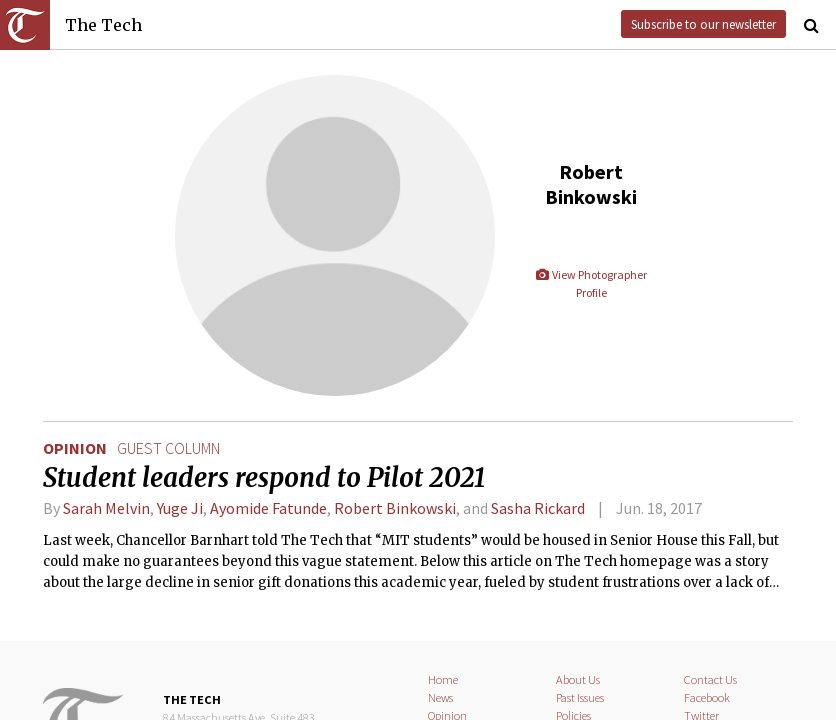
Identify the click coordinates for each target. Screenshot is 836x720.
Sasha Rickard (538, 508)
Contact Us (710, 679)
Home (443, 679)
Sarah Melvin (106, 508)
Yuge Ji (180, 508)
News (440, 697)
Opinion (75, 448)
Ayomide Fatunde (268, 508)
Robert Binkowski (395, 508)
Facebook (707, 697)
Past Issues (580, 697)
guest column (168, 448)
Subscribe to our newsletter (703, 24)
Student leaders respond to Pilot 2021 (264, 478)
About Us (578, 679)
